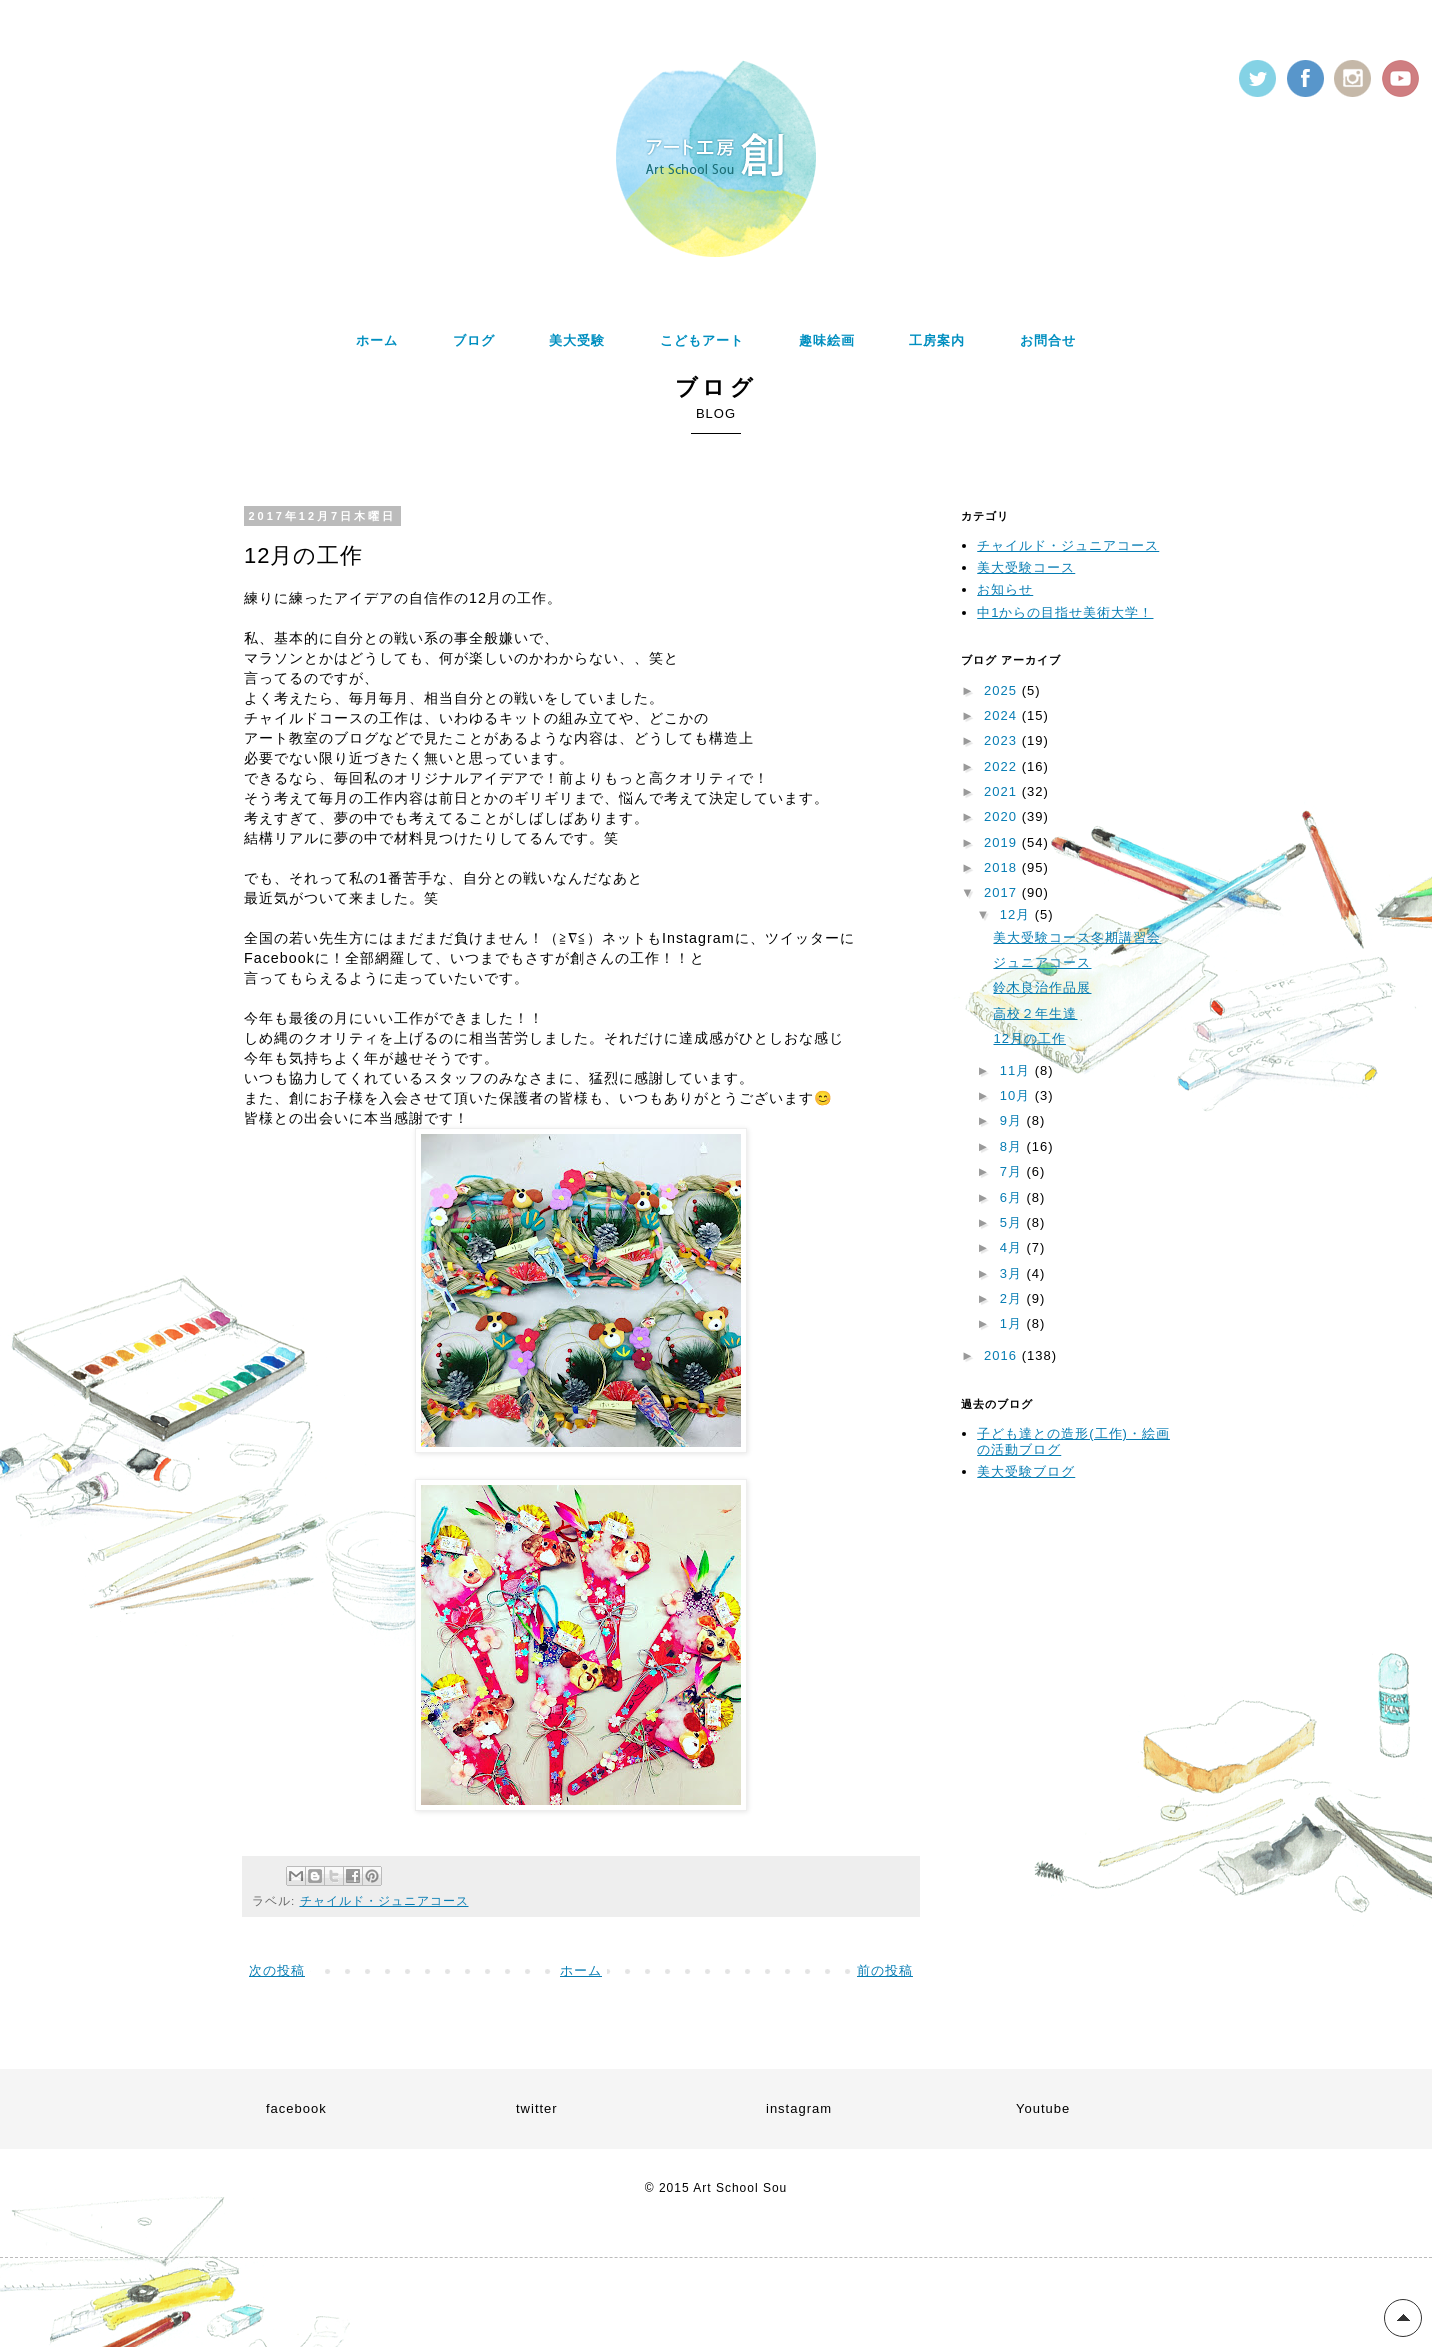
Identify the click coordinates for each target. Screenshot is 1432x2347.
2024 (1003, 715)
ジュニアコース (1042, 962)
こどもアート (702, 340)
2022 (1003, 766)
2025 (1003, 690)
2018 (1003, 867)
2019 (1003, 842)
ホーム (377, 340)
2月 (1013, 1298)
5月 (1013, 1222)
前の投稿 (885, 1970)
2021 (1003, 791)
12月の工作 (1029, 1038)
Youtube (1043, 2108)
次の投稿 (277, 1970)
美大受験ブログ (1026, 1471)
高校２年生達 (1035, 1013)
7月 (1013, 1171)
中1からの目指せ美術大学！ (1065, 612)
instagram (799, 2108)
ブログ (474, 340)
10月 (1017, 1095)
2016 (1003, 1355)
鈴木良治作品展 (1042, 987)
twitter (537, 2108)
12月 (1017, 914)
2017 (1003, 892)
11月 (1017, 1070)
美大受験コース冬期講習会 (1077, 937)
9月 (1013, 1120)
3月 (1013, 1273)
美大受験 (577, 340)
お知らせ (1005, 589)
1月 (1013, 1323)
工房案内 (937, 340)
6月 (1013, 1197)
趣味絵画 (827, 340)
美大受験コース (1026, 567)
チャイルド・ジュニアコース (384, 1900)
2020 (1003, 816)
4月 (1013, 1247)
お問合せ (1048, 340)
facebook (296, 2108)
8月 (1013, 1146)
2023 (1003, 740)
